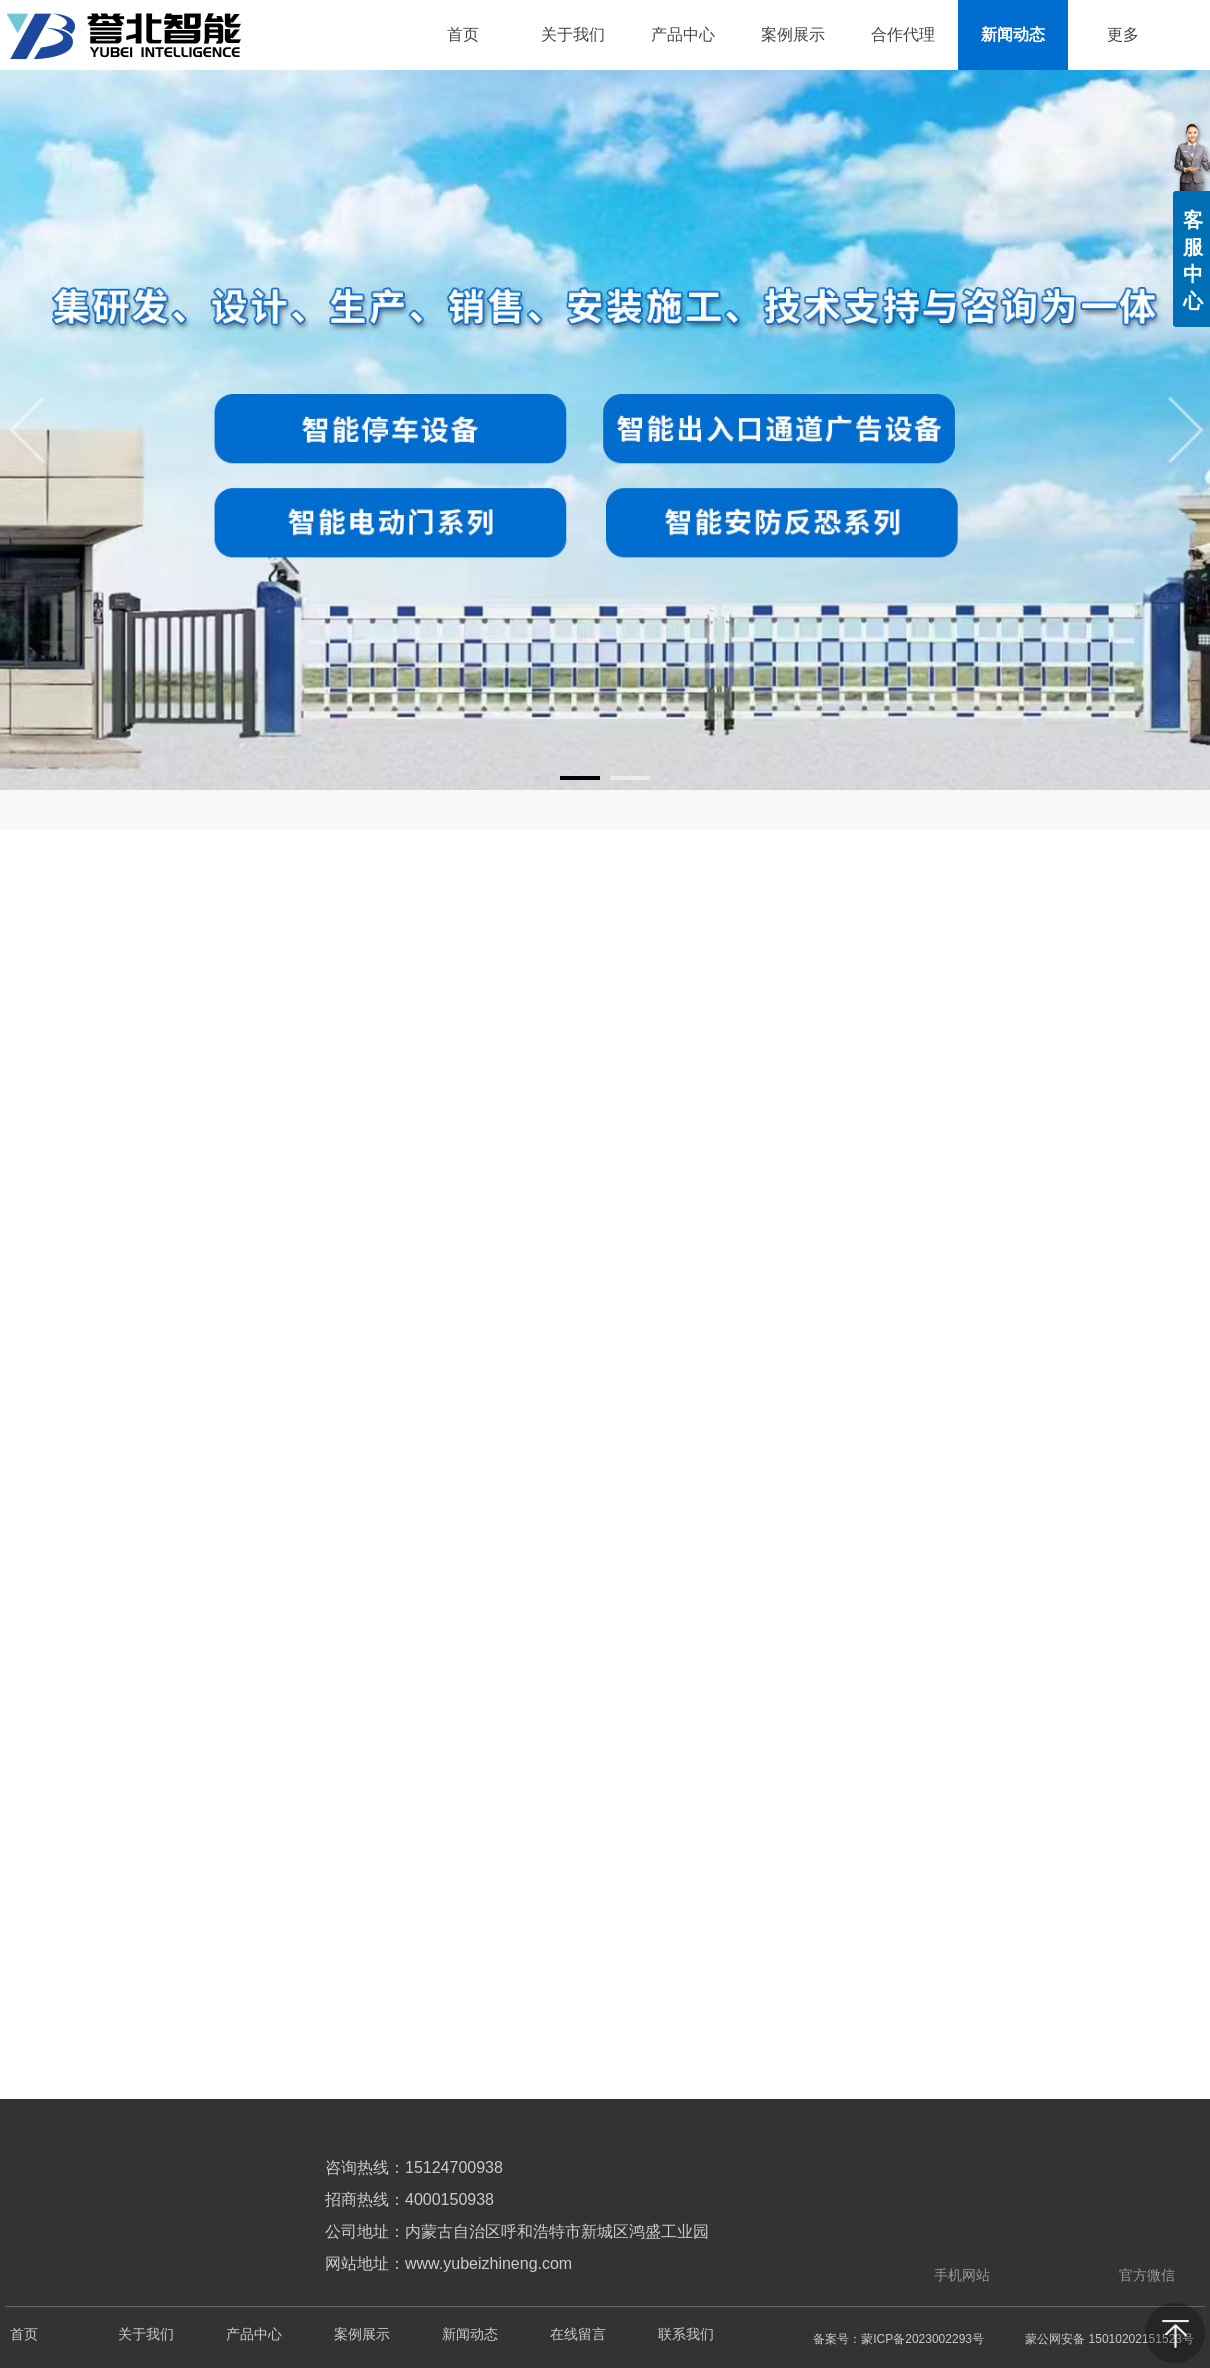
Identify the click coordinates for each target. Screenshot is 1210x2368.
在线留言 (578, 2334)
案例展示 (362, 2334)
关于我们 (146, 2334)
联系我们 (686, 2334)
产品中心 (254, 2334)
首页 (24, 2334)
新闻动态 (470, 2334)
